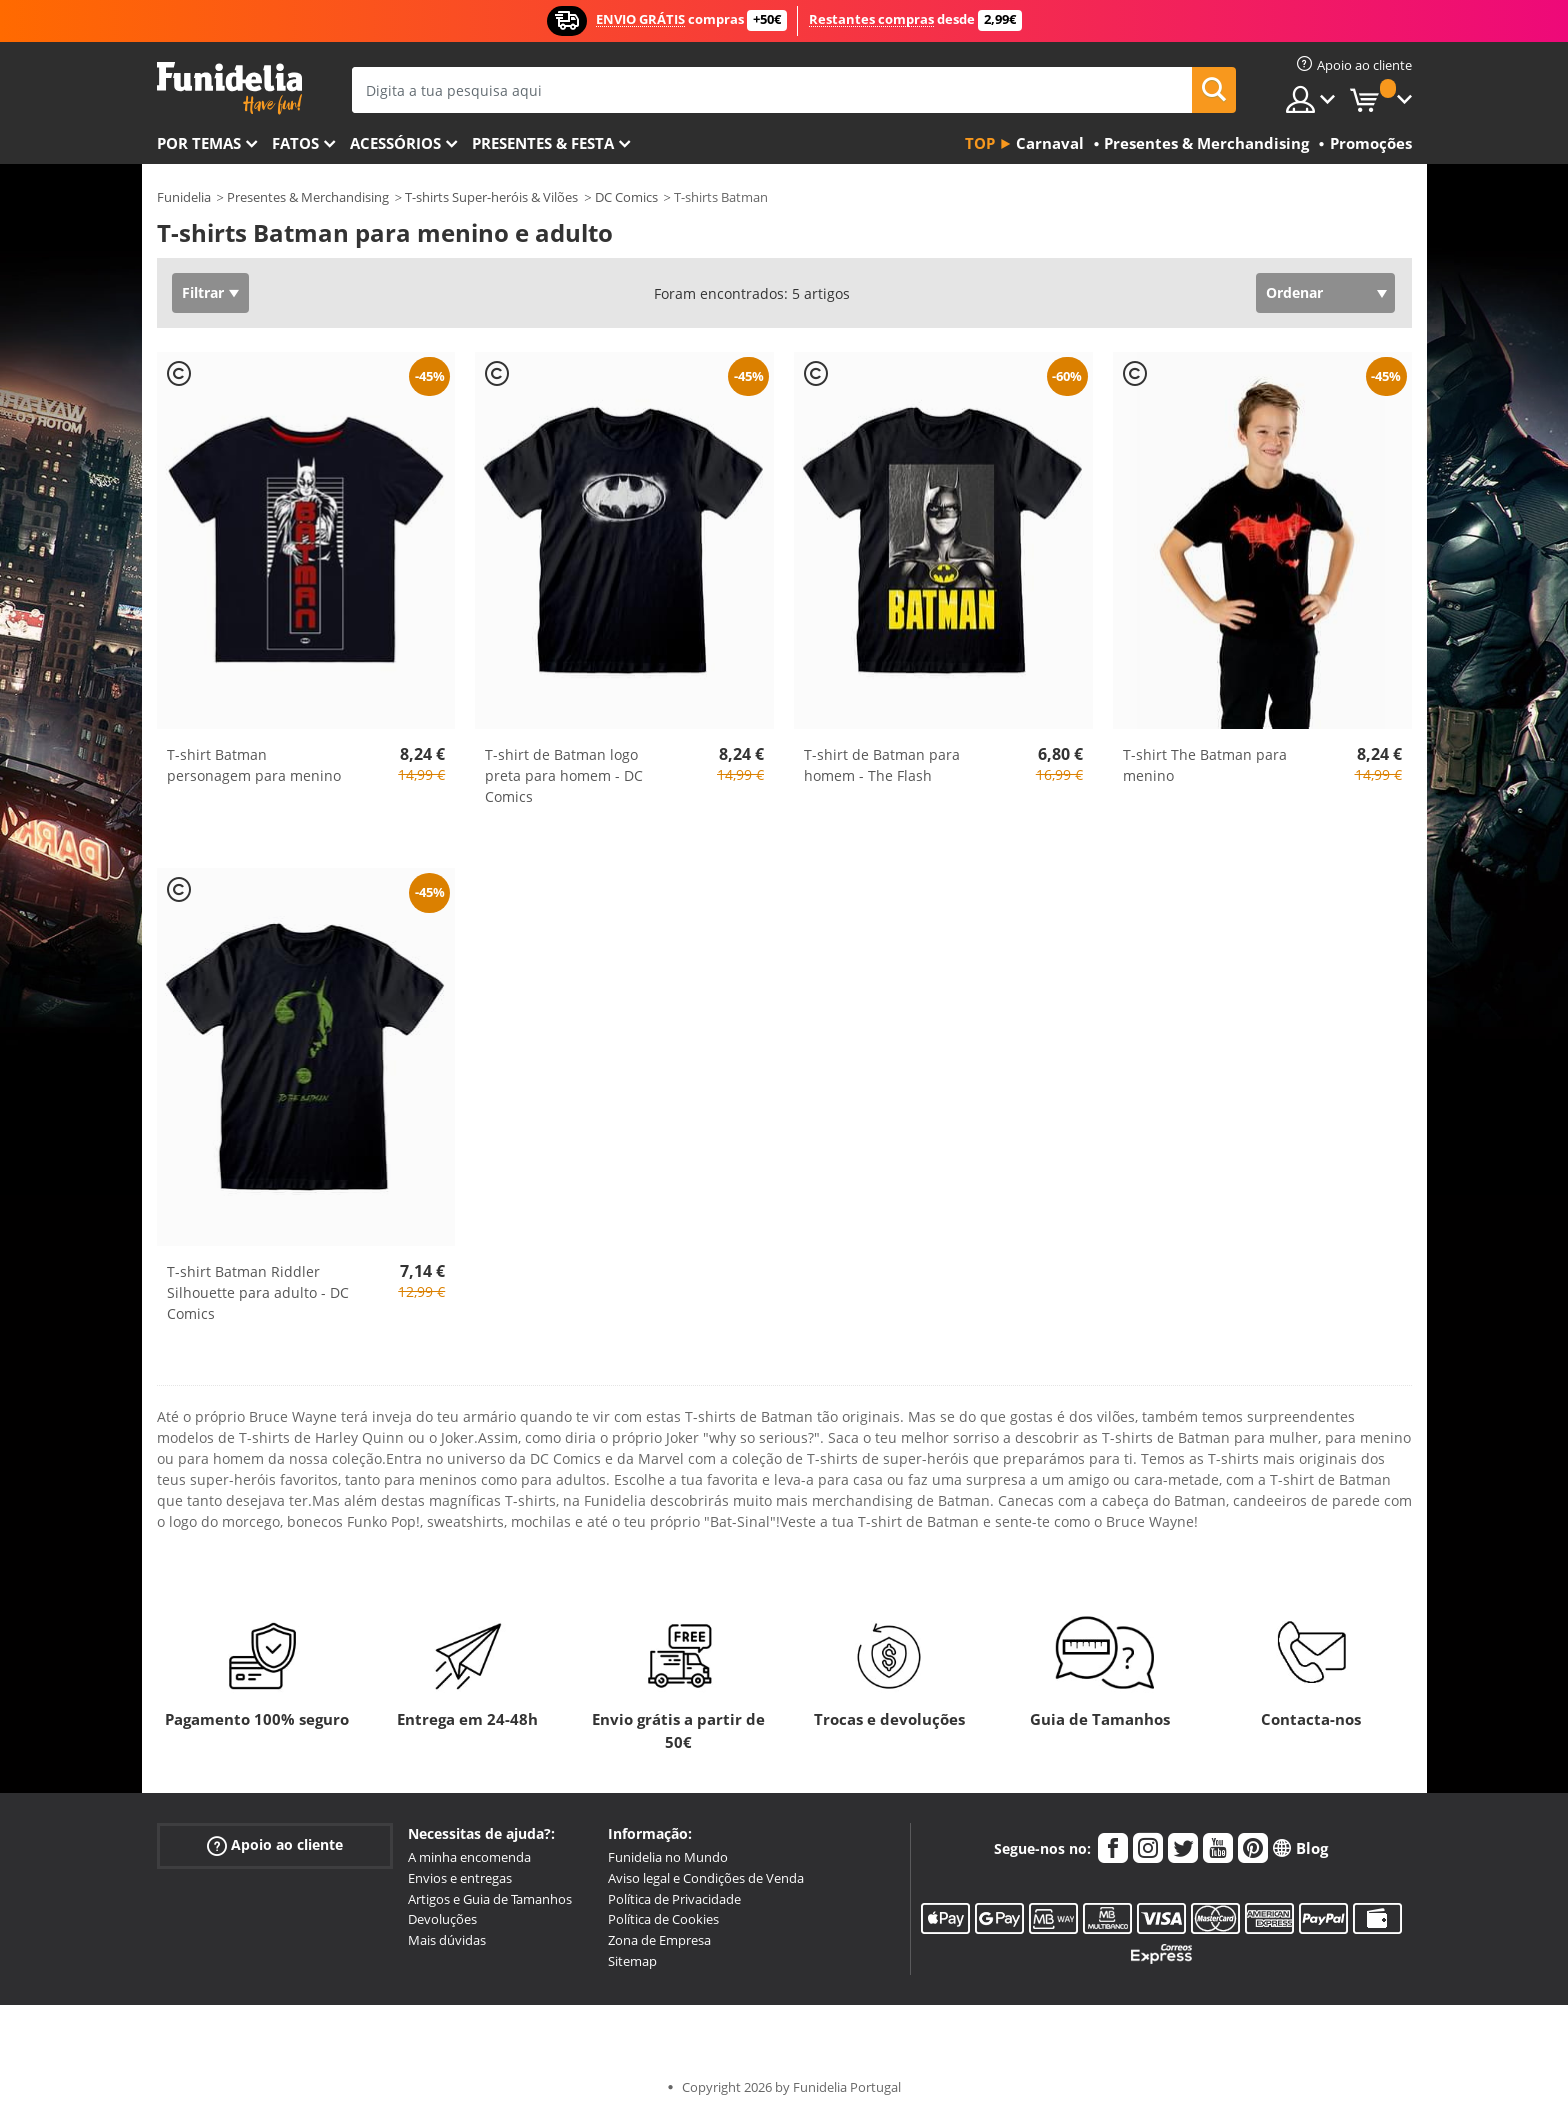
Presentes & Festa (543, 143)
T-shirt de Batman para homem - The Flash (882, 765)
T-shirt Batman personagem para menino (254, 765)
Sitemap (632, 1961)
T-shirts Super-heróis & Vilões (491, 197)
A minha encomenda (469, 1857)
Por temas (199, 143)
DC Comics (626, 197)
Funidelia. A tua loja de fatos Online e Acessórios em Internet (229, 88)
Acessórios (395, 143)
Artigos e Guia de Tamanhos (490, 1899)
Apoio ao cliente (275, 1845)
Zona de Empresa (659, 1940)
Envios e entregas (460, 1878)
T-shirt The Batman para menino (1205, 765)
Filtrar (203, 292)
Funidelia (184, 197)
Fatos (295, 143)
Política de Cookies (663, 1919)
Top (980, 143)
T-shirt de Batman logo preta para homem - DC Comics (564, 775)
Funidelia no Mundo (668, 1857)
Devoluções (442, 1919)
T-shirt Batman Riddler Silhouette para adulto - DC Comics (258, 1292)
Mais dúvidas (447, 1940)
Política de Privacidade (674, 1899)
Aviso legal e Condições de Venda (706, 1878)
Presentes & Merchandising (308, 197)
